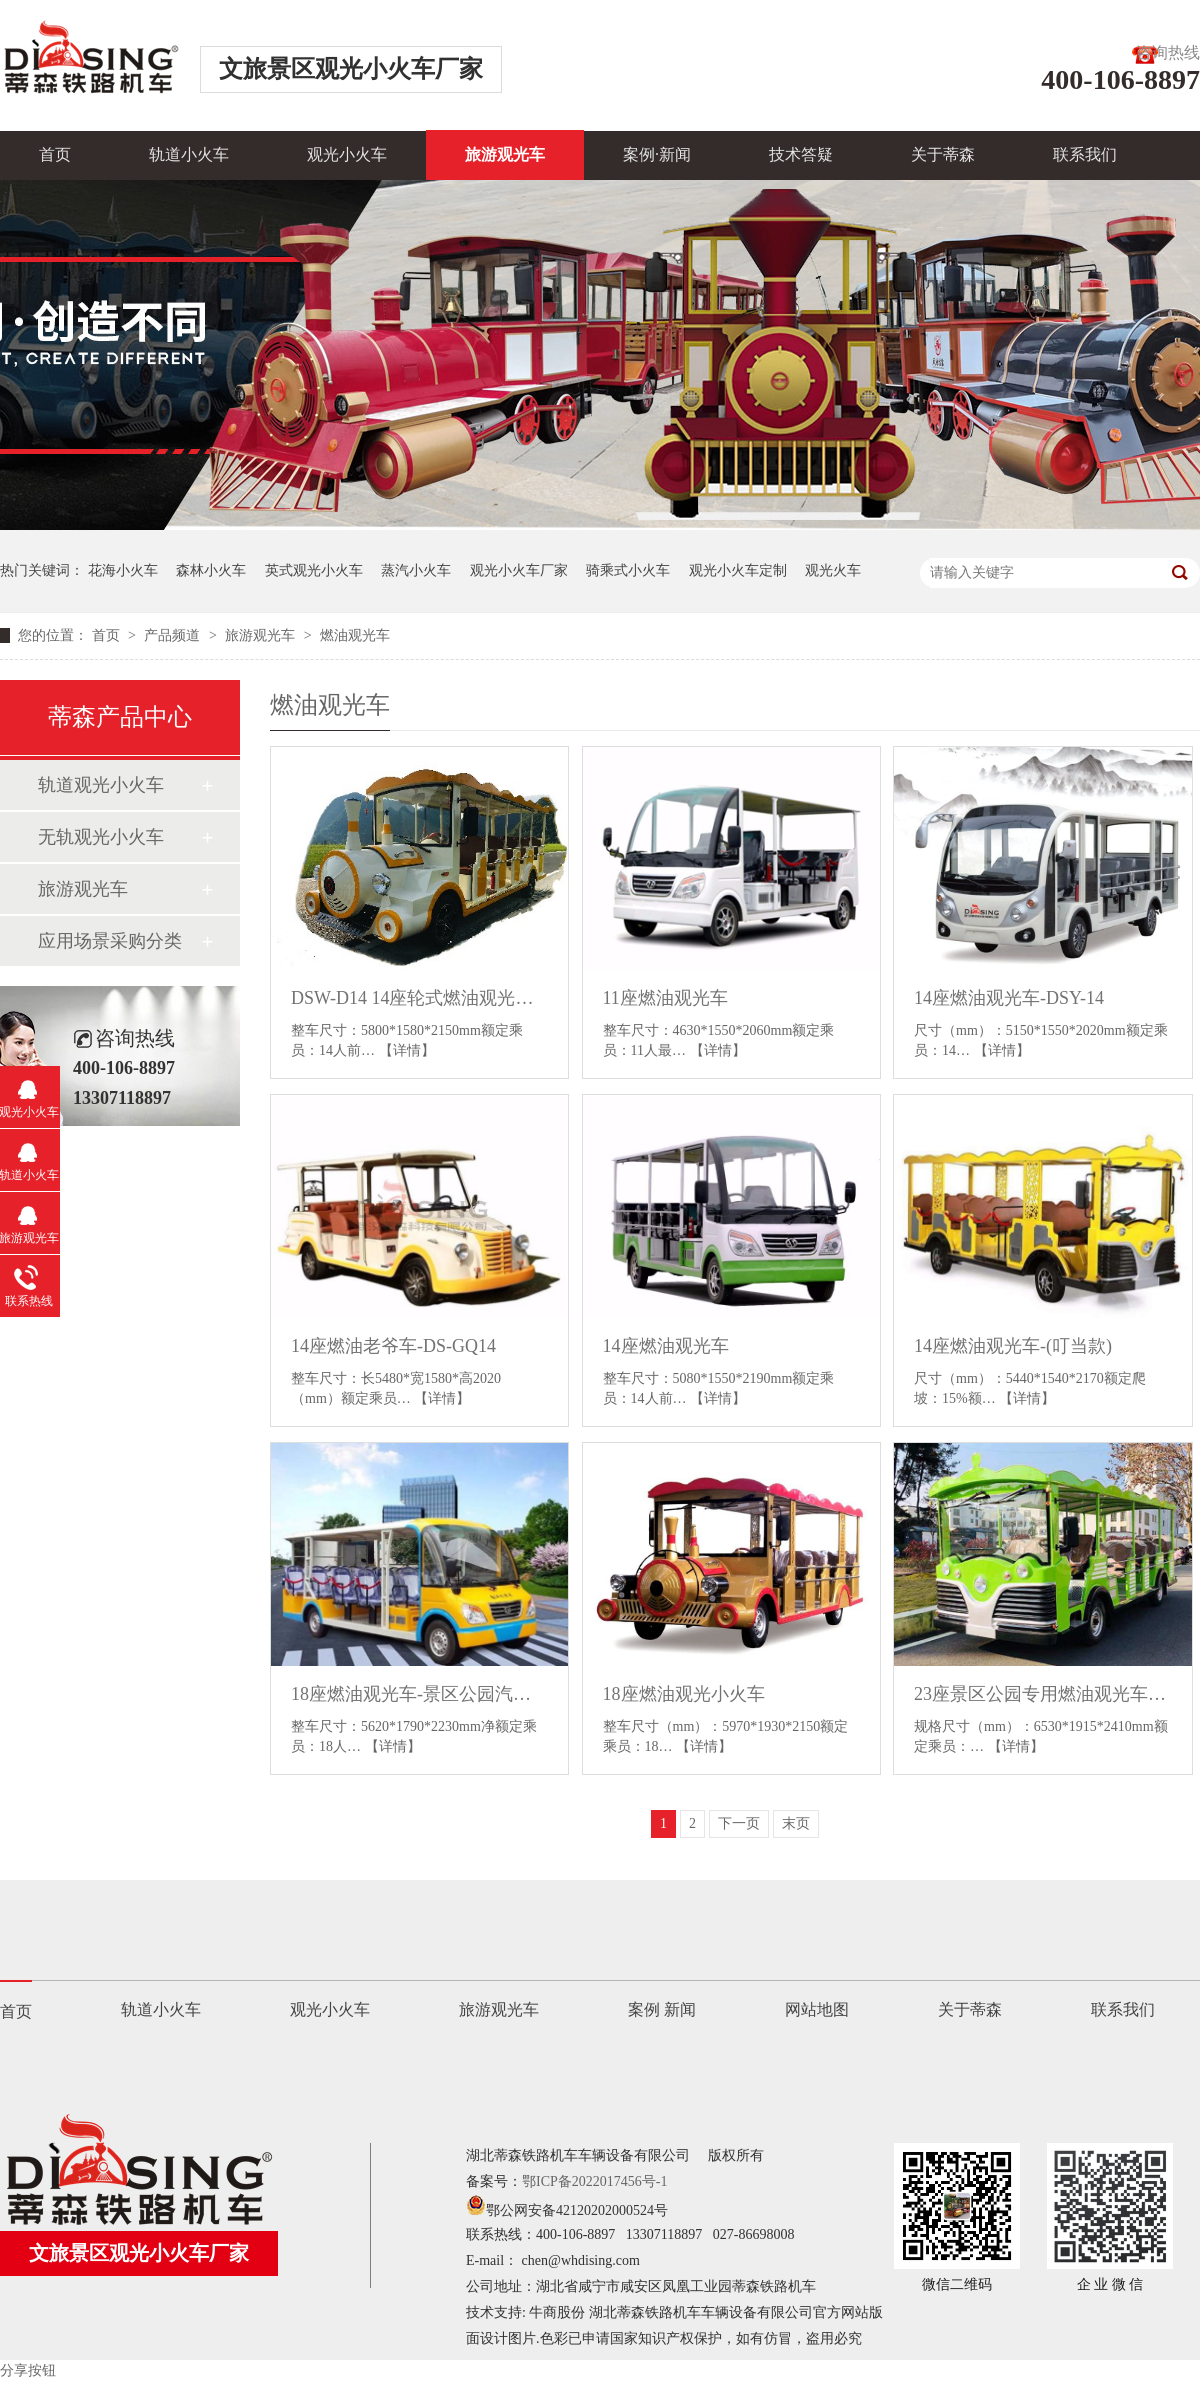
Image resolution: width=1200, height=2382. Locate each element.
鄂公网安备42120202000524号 (567, 2210)
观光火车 (833, 570)
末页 (796, 1823)
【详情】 (407, 1050)
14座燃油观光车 (666, 1346)
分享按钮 (28, 2370)
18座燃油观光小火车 (684, 1694)
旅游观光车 (505, 154)
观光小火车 (347, 154)
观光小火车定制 (738, 570)
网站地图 (817, 2009)
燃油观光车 (355, 635)
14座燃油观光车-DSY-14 (1009, 998)
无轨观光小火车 (101, 837)
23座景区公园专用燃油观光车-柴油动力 (1042, 1694)
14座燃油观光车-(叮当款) (1013, 1346)
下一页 (739, 1823)
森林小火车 (211, 570)
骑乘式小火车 (628, 570)
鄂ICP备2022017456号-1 (594, 2181)
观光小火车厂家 (519, 570)
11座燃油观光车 (665, 998)
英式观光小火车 (314, 570)
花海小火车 (123, 570)
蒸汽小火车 (416, 570)
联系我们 (1085, 154)
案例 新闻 (662, 2009)
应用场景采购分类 (110, 941)
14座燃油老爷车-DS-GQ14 (393, 1346)
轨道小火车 (189, 154)
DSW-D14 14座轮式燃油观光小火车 (419, 998)
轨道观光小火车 (101, 785)
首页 (55, 154)
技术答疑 (801, 154)
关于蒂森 (943, 154)
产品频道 (174, 635)
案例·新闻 (657, 154)
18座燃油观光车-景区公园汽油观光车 (419, 1694)
